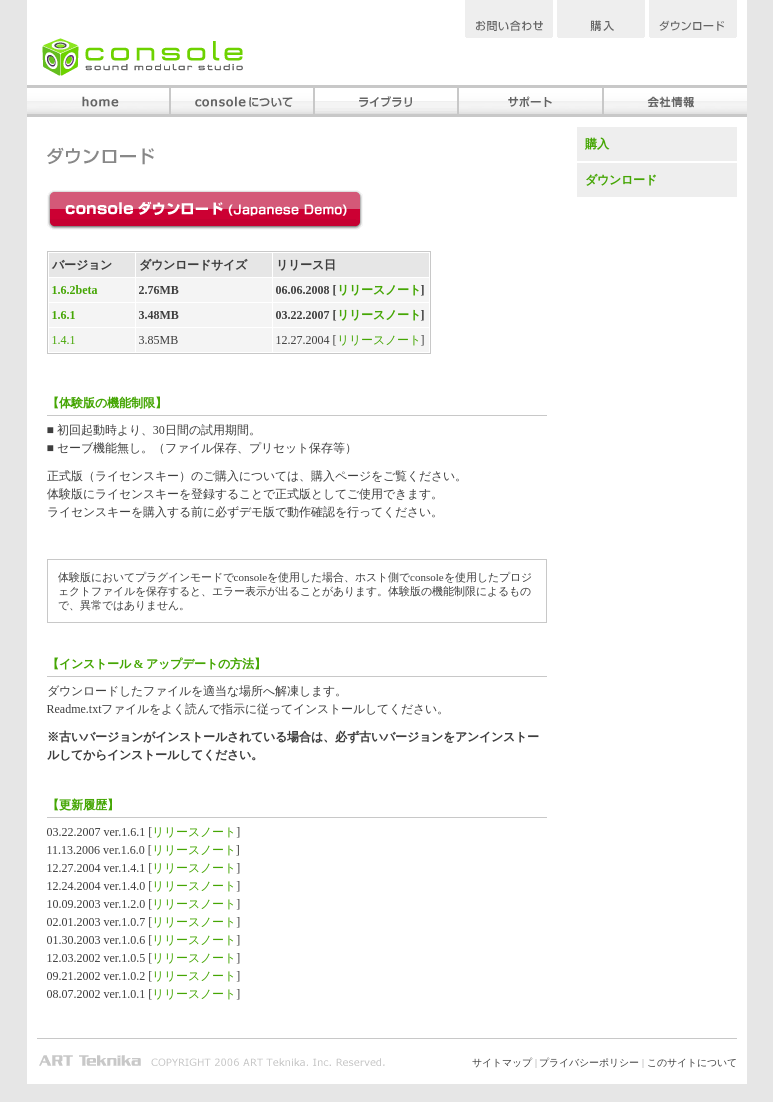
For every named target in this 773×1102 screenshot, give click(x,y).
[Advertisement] (657, 334)
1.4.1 (64, 340)
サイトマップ (502, 1062)
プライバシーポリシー (589, 1062)
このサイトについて (692, 1062)
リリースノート (379, 290)
